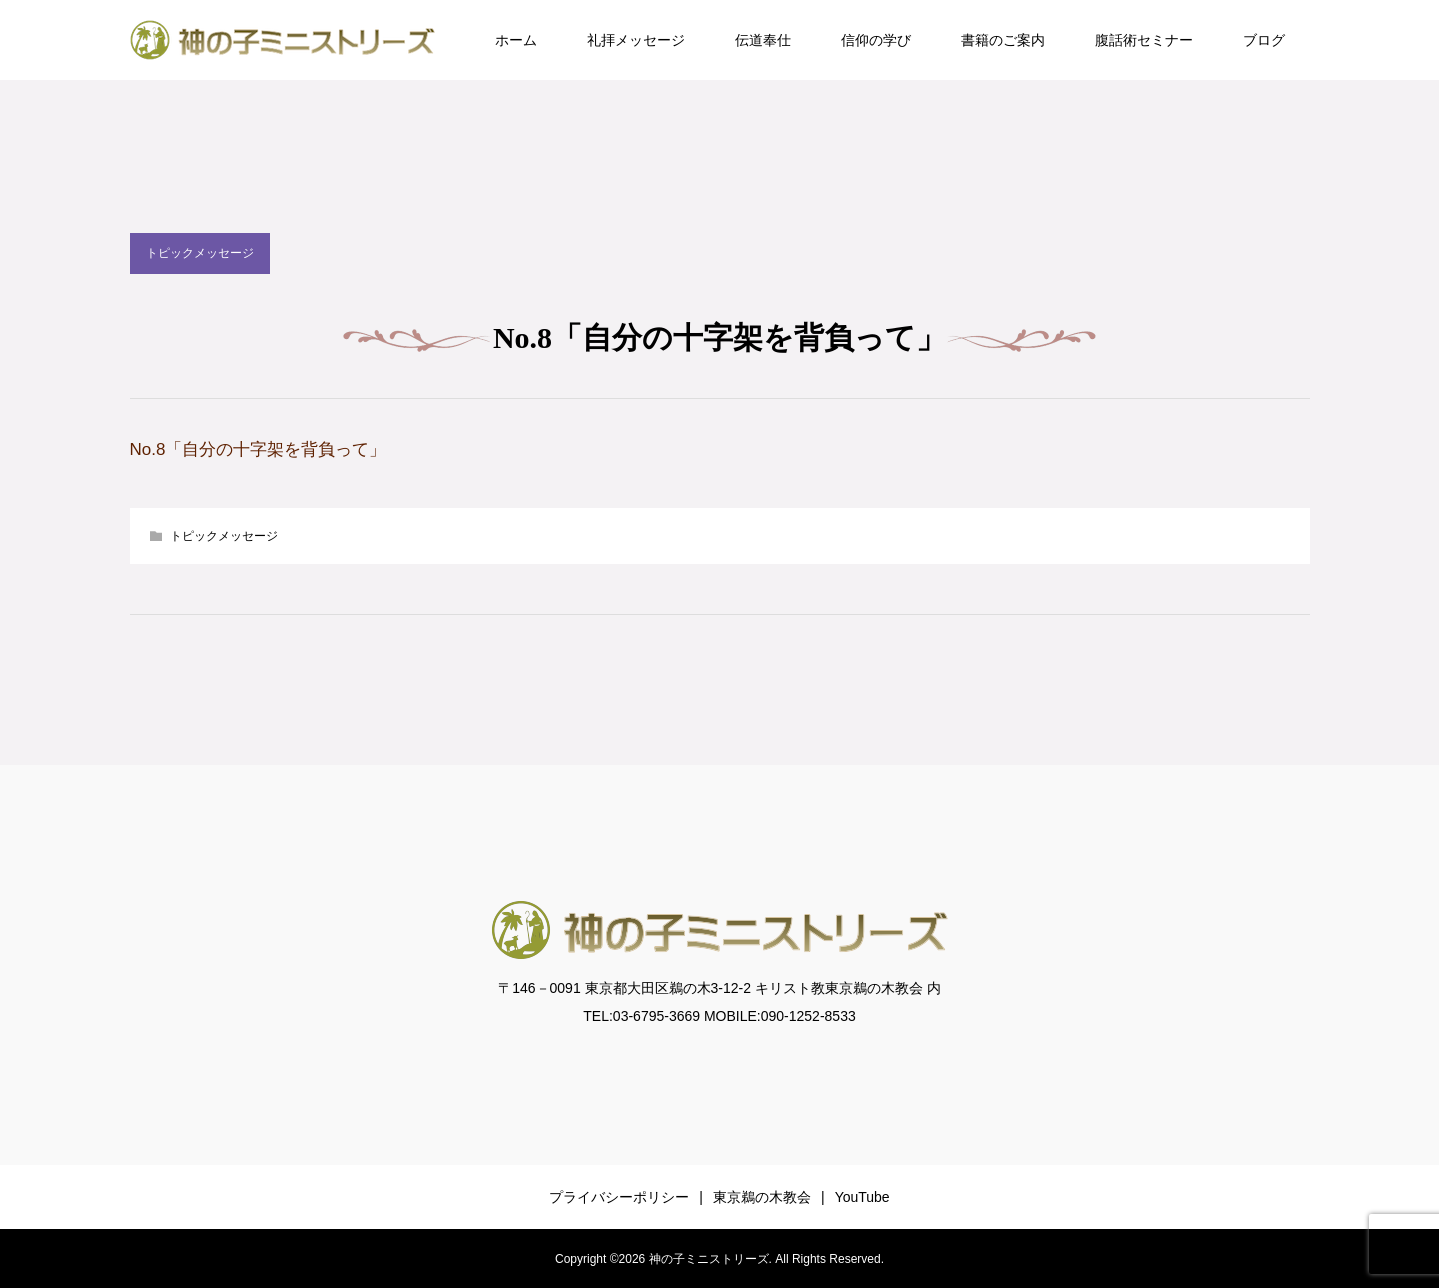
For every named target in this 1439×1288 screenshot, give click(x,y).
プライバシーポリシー (619, 1197)
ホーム (516, 40)
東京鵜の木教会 (762, 1197)
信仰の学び (876, 40)
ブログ (1264, 40)
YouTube (862, 1197)
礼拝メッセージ (636, 40)
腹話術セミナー (1144, 40)
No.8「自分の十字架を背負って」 (258, 449)
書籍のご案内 (1003, 40)
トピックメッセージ (200, 253)
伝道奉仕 (763, 40)
